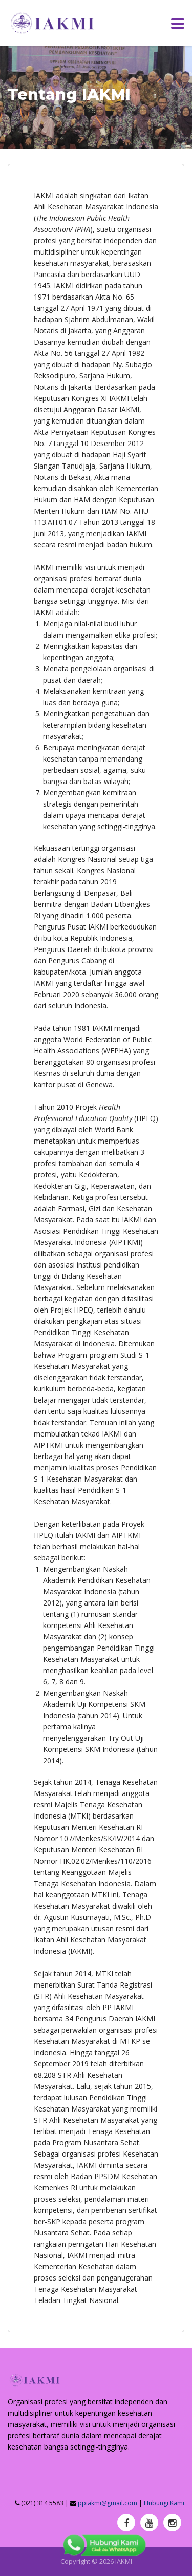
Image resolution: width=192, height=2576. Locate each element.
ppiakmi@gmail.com (107, 2503)
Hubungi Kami (164, 2503)
